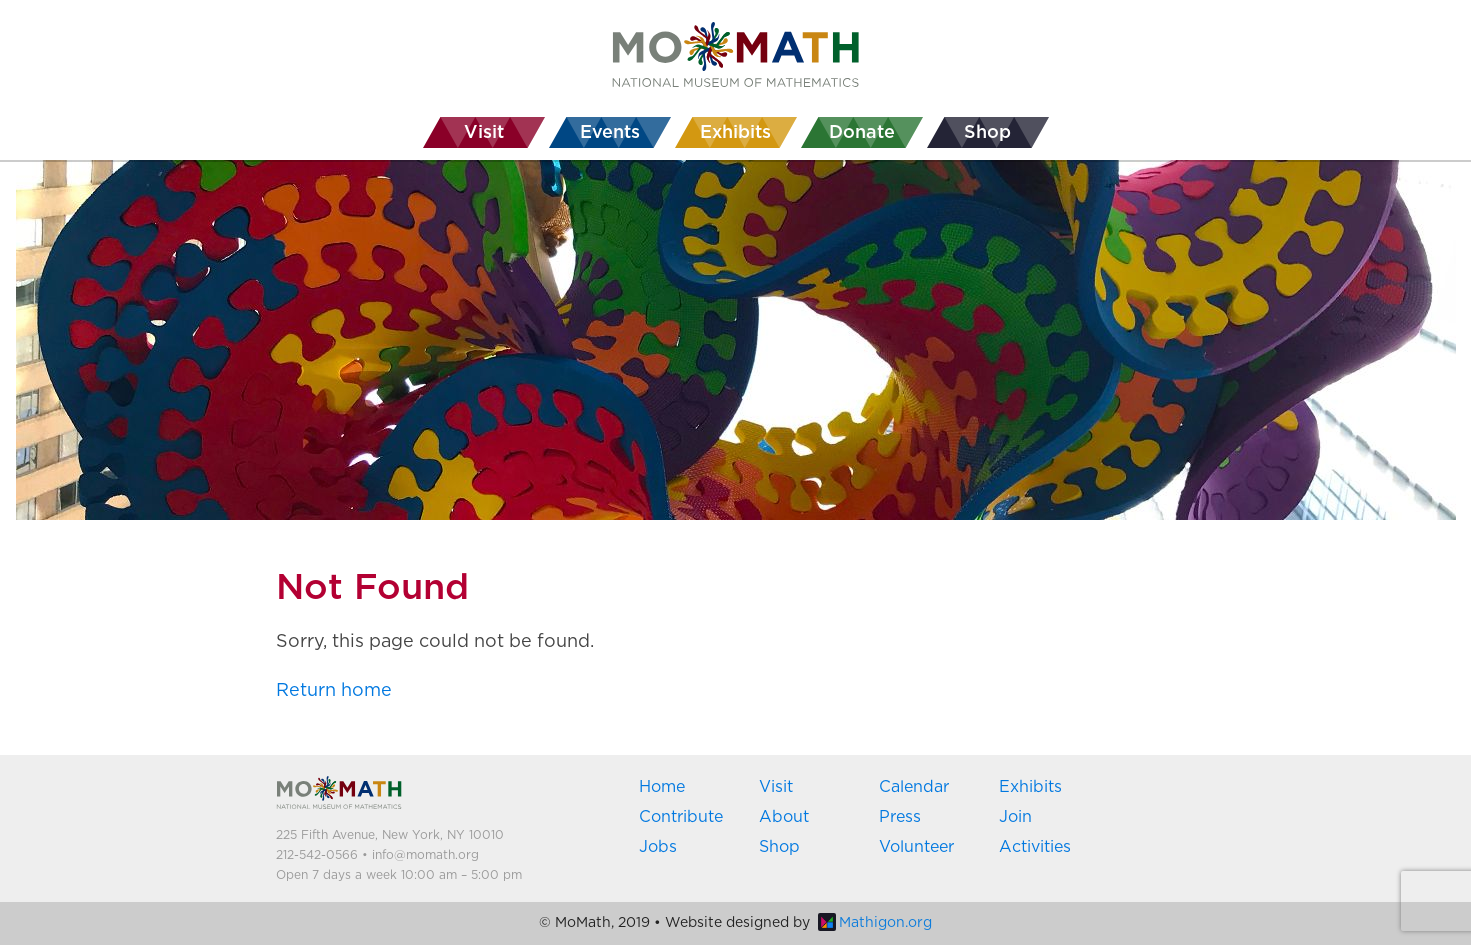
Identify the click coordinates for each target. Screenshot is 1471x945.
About (784, 817)
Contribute (681, 817)
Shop (779, 847)
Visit (776, 787)
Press (900, 817)
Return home (334, 691)
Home (662, 787)
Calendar (914, 787)
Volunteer (916, 847)
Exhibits (1030, 787)
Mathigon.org (875, 923)
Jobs (658, 847)
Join (1015, 817)
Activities (1035, 847)
